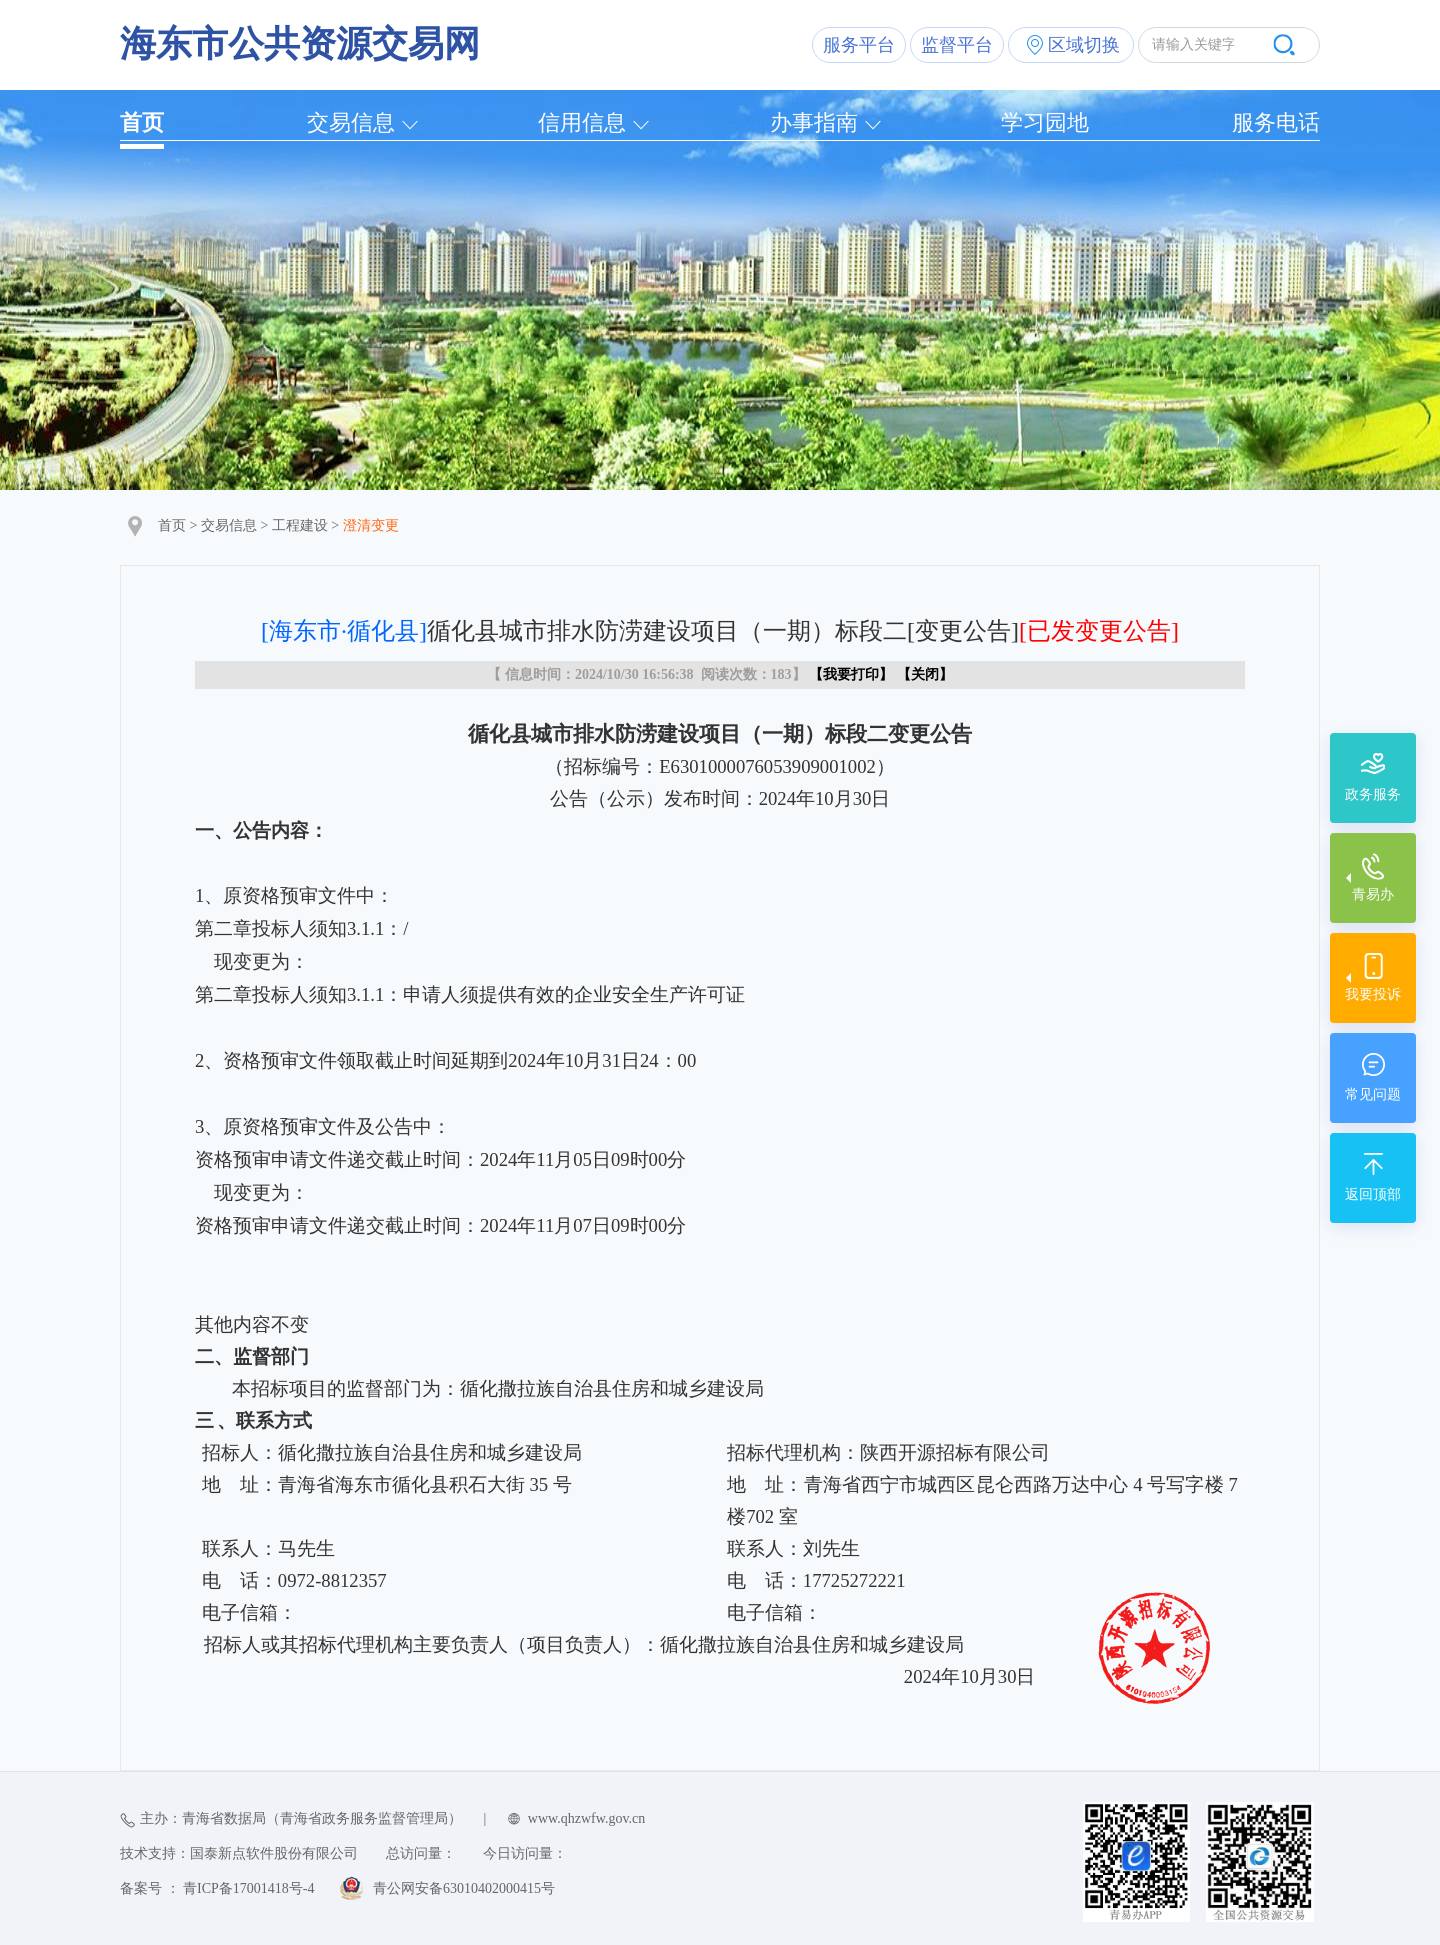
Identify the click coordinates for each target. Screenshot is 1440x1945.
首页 (142, 122)
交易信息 (351, 122)
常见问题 (1373, 1094)
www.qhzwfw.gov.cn (586, 1818)
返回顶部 (1373, 1194)
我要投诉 (1373, 994)
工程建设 (300, 525)
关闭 (925, 674)
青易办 (1373, 894)
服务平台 (859, 45)
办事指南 (814, 122)
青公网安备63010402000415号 (464, 1888)
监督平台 (957, 45)
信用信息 (582, 122)
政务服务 (1373, 794)
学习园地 (1045, 122)
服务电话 (1276, 122)
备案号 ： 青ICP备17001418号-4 (217, 1888)
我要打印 (851, 674)
